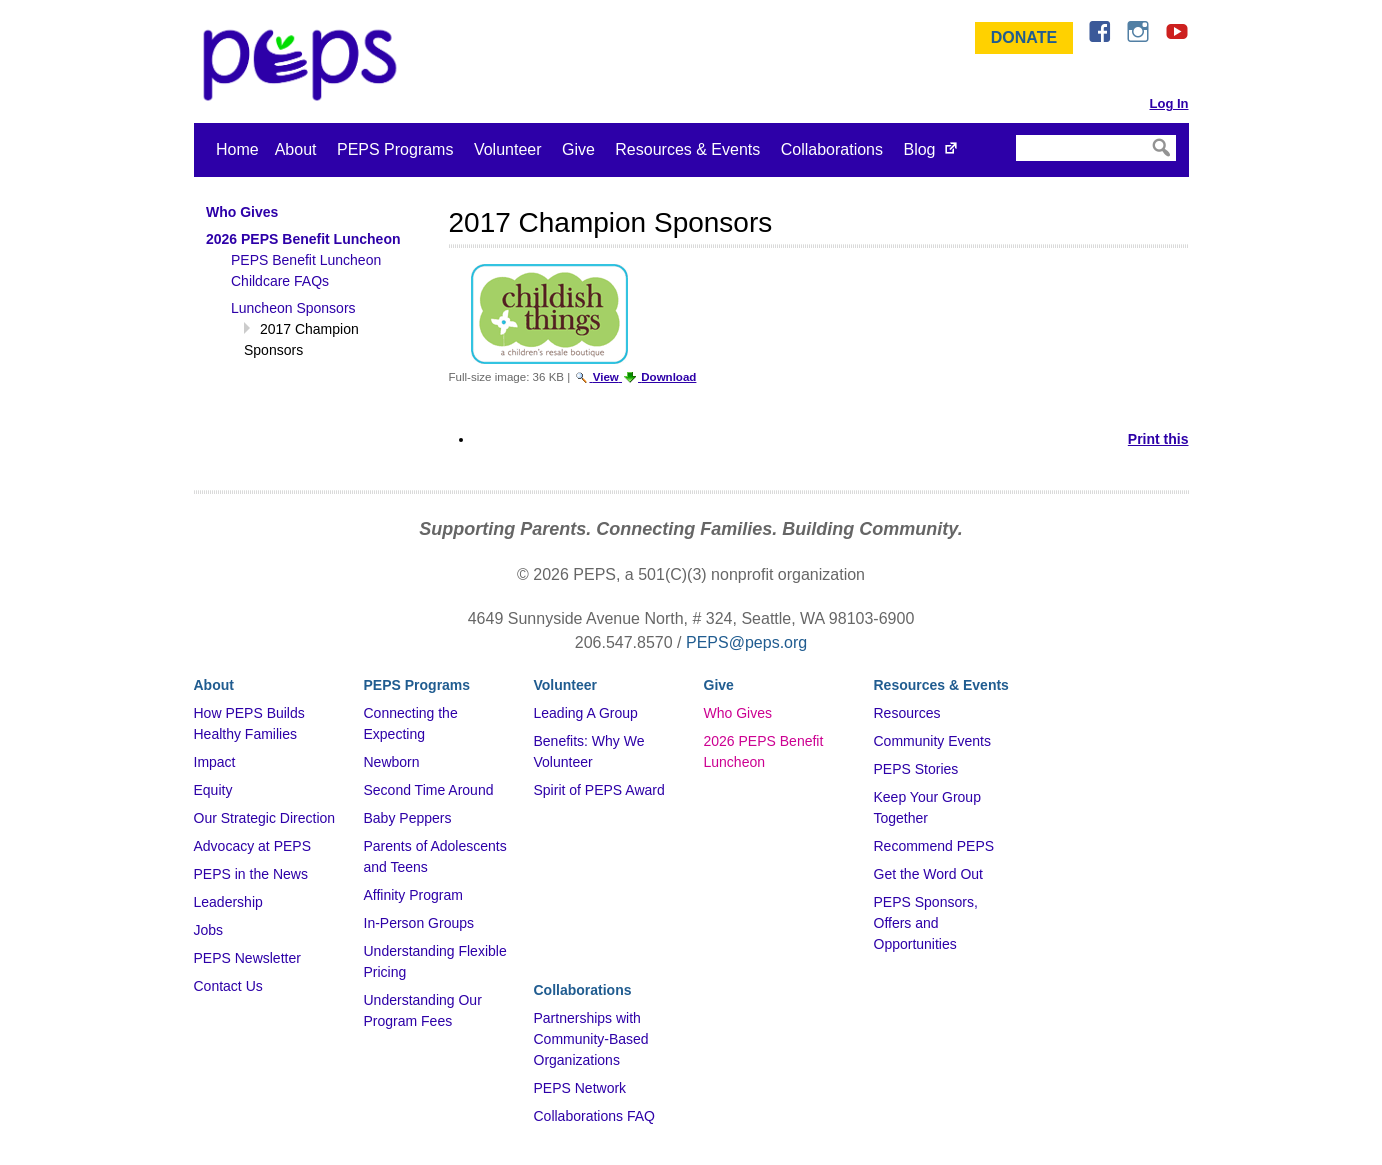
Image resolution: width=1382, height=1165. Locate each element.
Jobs (209, 930)
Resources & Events (687, 149)
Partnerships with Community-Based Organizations (591, 1039)
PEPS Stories (916, 769)
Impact (215, 762)
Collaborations (832, 149)
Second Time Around (429, 790)
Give (578, 149)
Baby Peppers (408, 818)
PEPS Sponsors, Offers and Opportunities (926, 923)
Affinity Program (413, 895)
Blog (919, 149)
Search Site (1014, 134)
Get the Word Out (928, 874)
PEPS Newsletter (247, 958)
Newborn (392, 762)
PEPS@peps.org (746, 642)
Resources (907, 713)
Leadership (228, 902)
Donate (1024, 37)
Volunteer (508, 149)
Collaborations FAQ (594, 1116)
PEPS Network (580, 1088)
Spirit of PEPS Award (599, 790)
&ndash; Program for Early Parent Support (304, 65)
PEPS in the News (251, 874)
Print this (1158, 439)
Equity (213, 790)
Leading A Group (586, 713)
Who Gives (738, 713)
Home (237, 149)
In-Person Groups (419, 923)
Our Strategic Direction (265, 818)
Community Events (932, 741)
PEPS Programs (395, 149)
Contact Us (228, 986)
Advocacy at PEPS (253, 846)
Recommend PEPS (934, 846)
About (296, 149)
